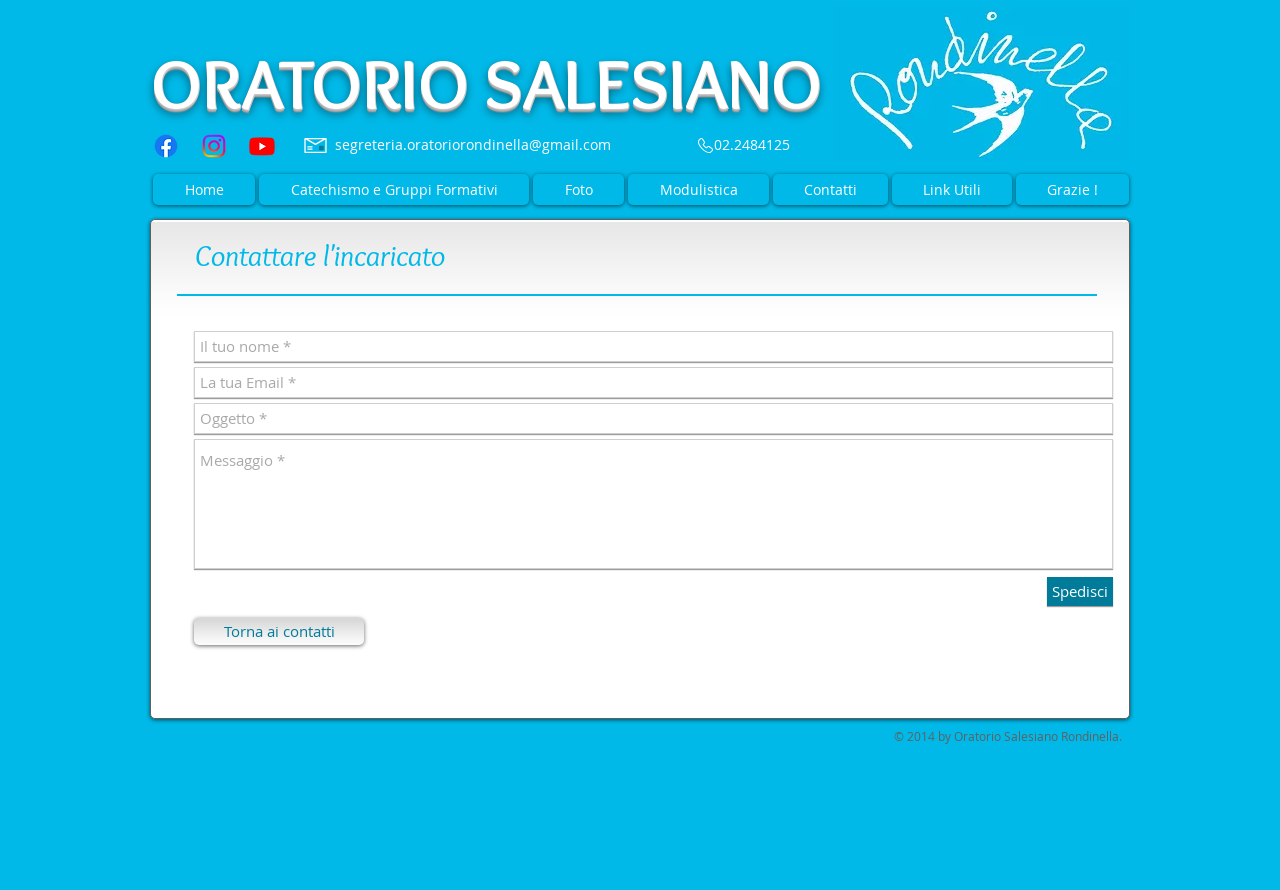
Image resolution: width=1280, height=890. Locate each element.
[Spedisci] (1080, 591)
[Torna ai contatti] (279, 631)
